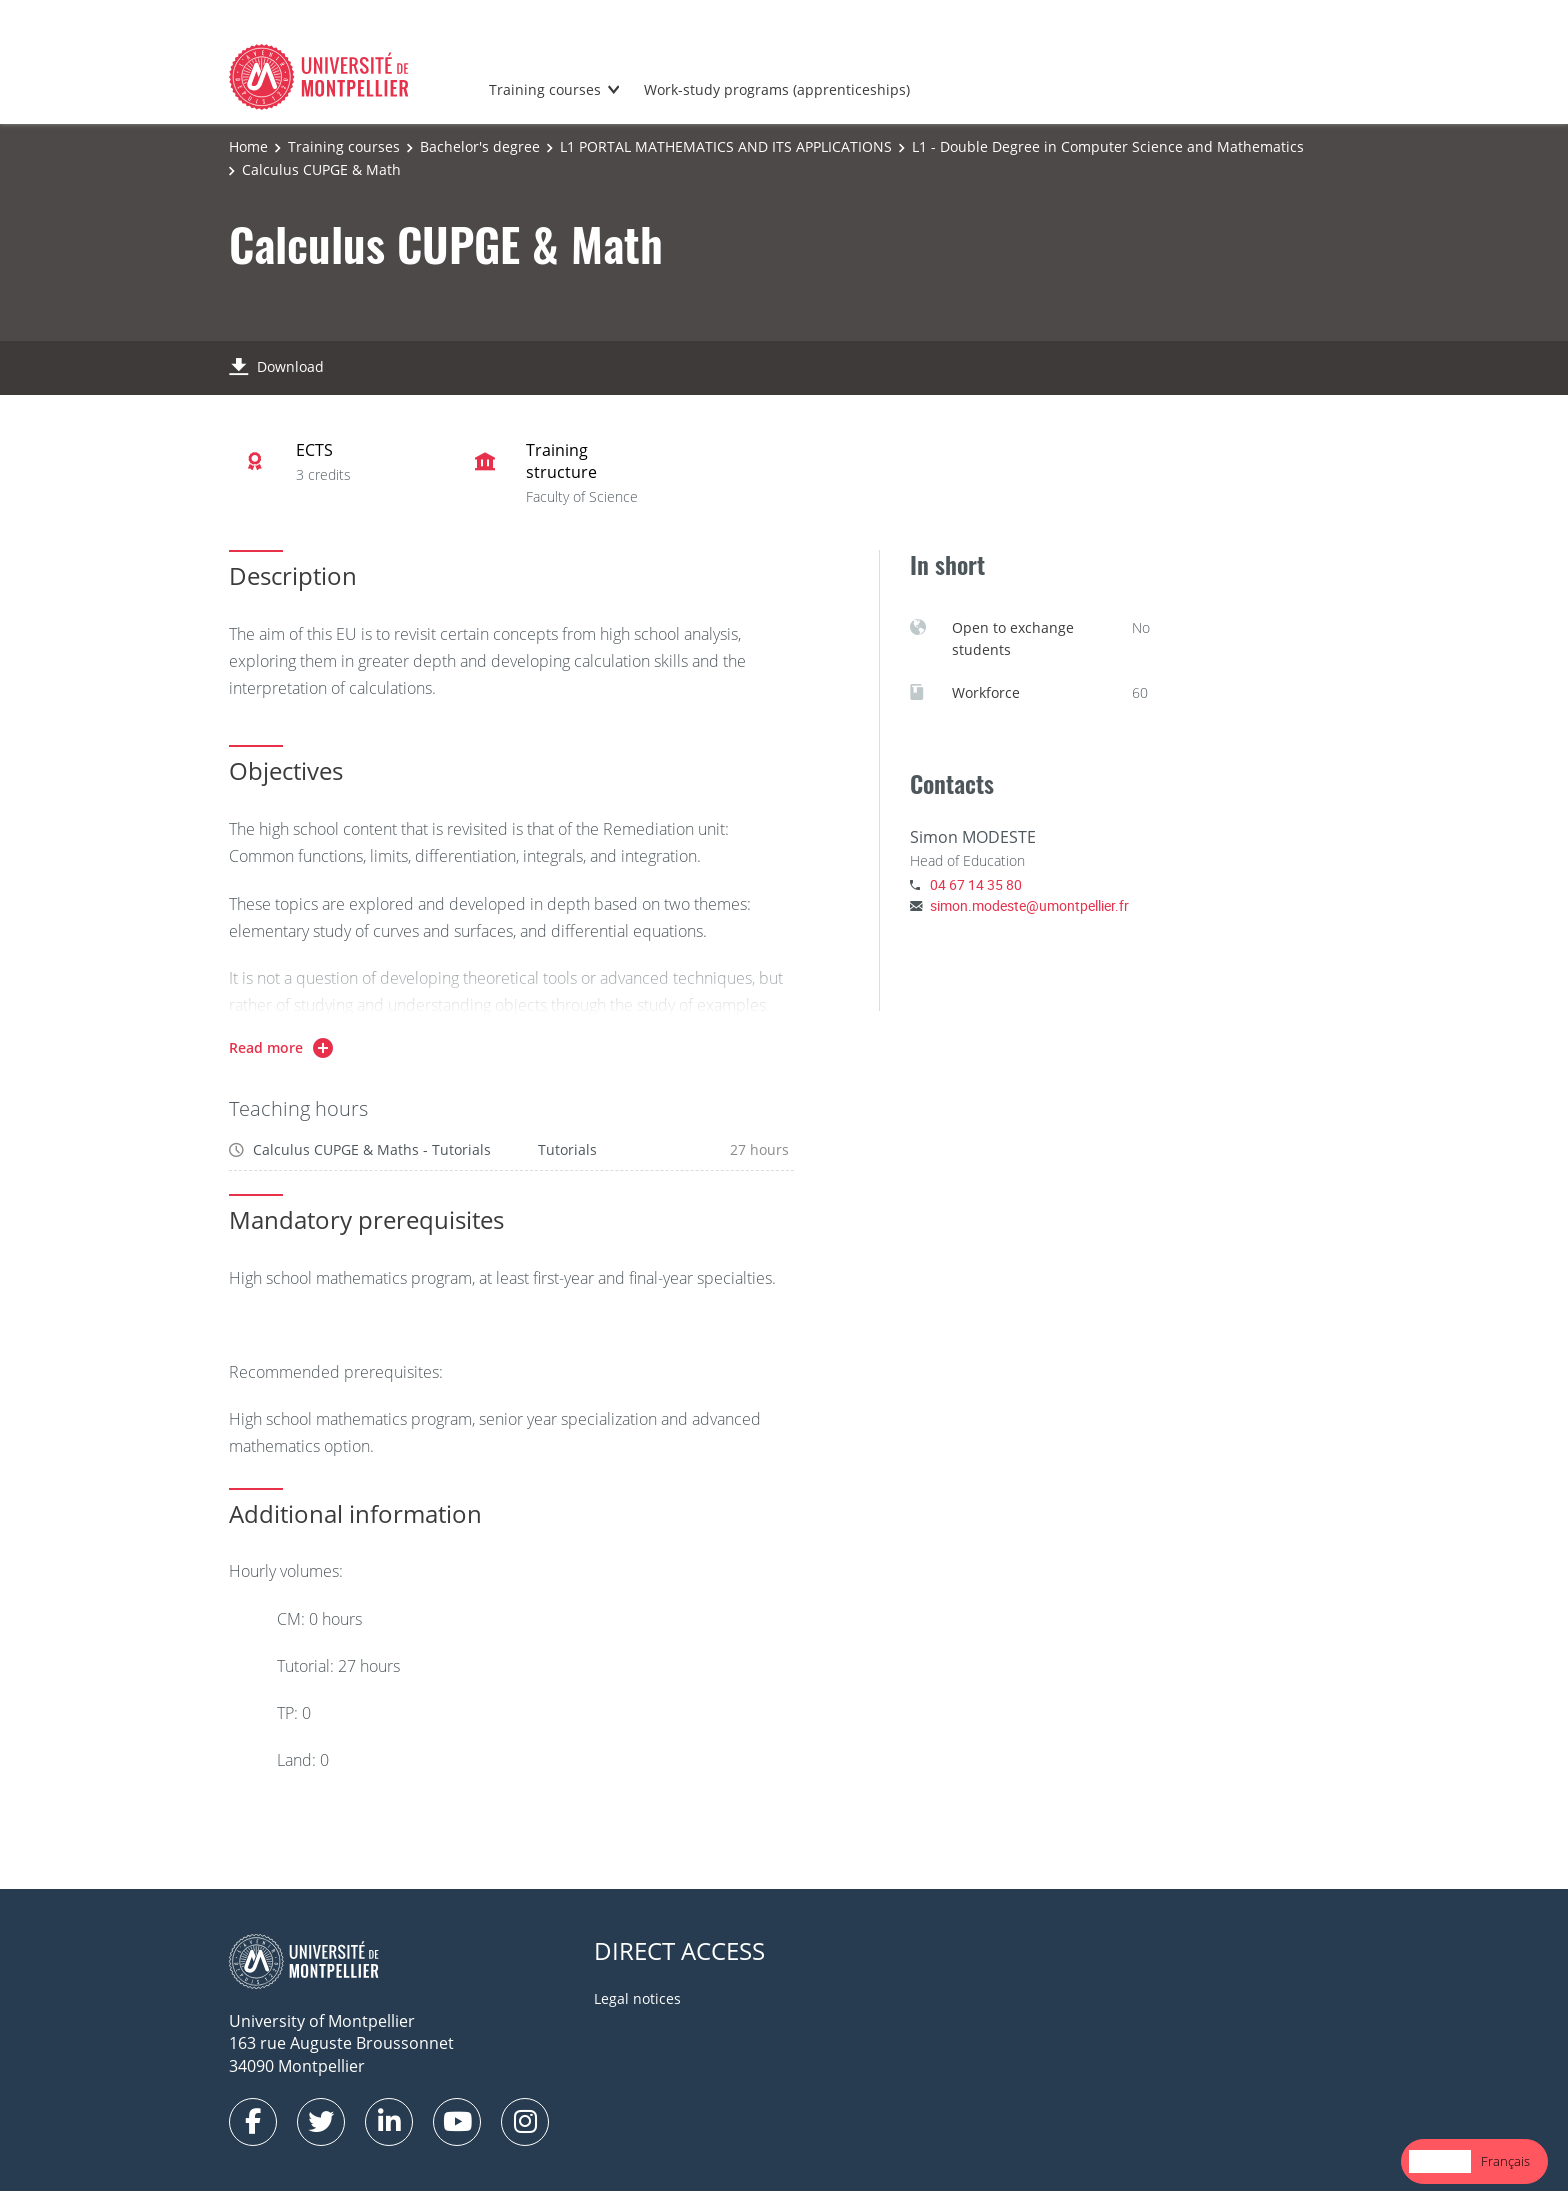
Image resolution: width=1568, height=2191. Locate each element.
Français (1505, 2161)
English (1440, 2161)
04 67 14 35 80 (976, 884)
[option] (1505, 2161)
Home (248, 146)
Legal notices (637, 1998)
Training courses (545, 89)
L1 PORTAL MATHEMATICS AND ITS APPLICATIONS (726, 146)
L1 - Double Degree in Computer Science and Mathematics (1108, 146)
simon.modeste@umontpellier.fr (1029, 905)
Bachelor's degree (480, 146)
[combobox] (1440, 2161)
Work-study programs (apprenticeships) (777, 89)
